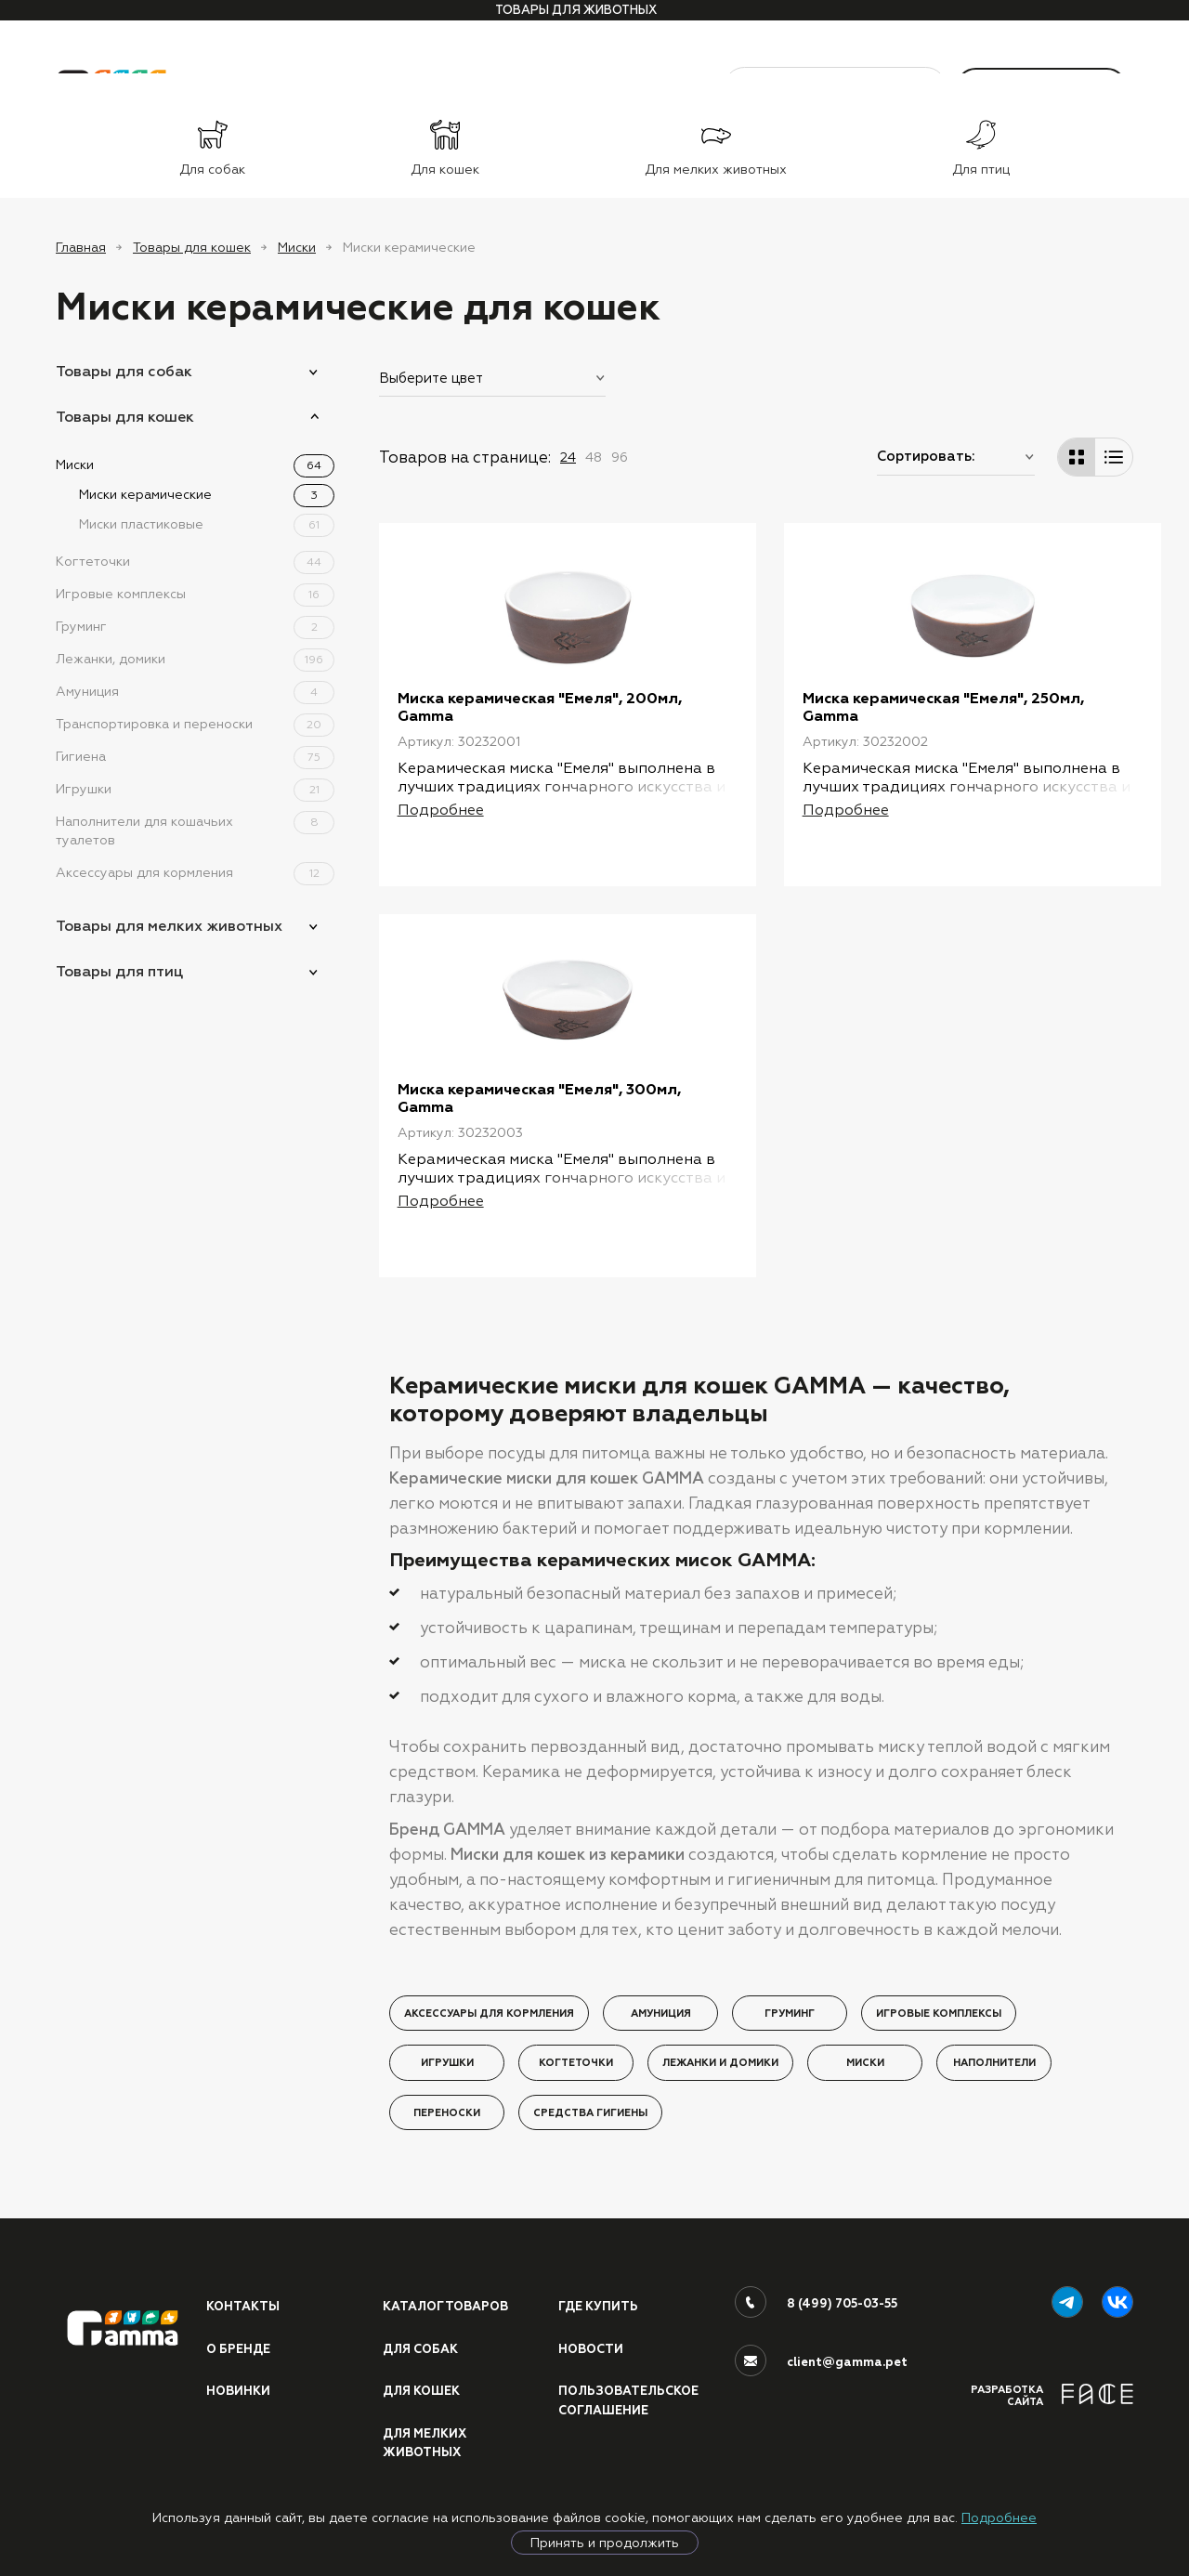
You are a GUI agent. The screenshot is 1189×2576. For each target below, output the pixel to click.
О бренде (238, 2362)
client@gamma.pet (847, 2376)
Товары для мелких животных (169, 926)
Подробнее (999, 2517)
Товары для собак (124, 371)
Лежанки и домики (720, 2077)
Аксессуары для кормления (195, 872)
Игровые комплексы (195, 593)
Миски (297, 247)
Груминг (195, 626)
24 (568, 457)
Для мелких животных (425, 2457)
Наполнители (994, 2077)
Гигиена (195, 756)
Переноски (446, 2126)
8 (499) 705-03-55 (842, 2317)
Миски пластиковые (206, 524)
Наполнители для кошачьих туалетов (195, 829)
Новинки (238, 2405)
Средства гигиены (590, 2126)
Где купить (598, 2320)
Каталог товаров (446, 2320)
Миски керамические (206, 494)
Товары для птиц (119, 971)
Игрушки (195, 788)
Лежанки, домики (195, 658)
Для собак (421, 2362)
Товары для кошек (192, 247)
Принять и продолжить (604, 2542)
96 (619, 457)
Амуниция (195, 691)
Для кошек (422, 2405)
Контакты (243, 2320)
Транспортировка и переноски (195, 723)
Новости (590, 2362)
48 (593, 457)
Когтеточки (195, 561)
